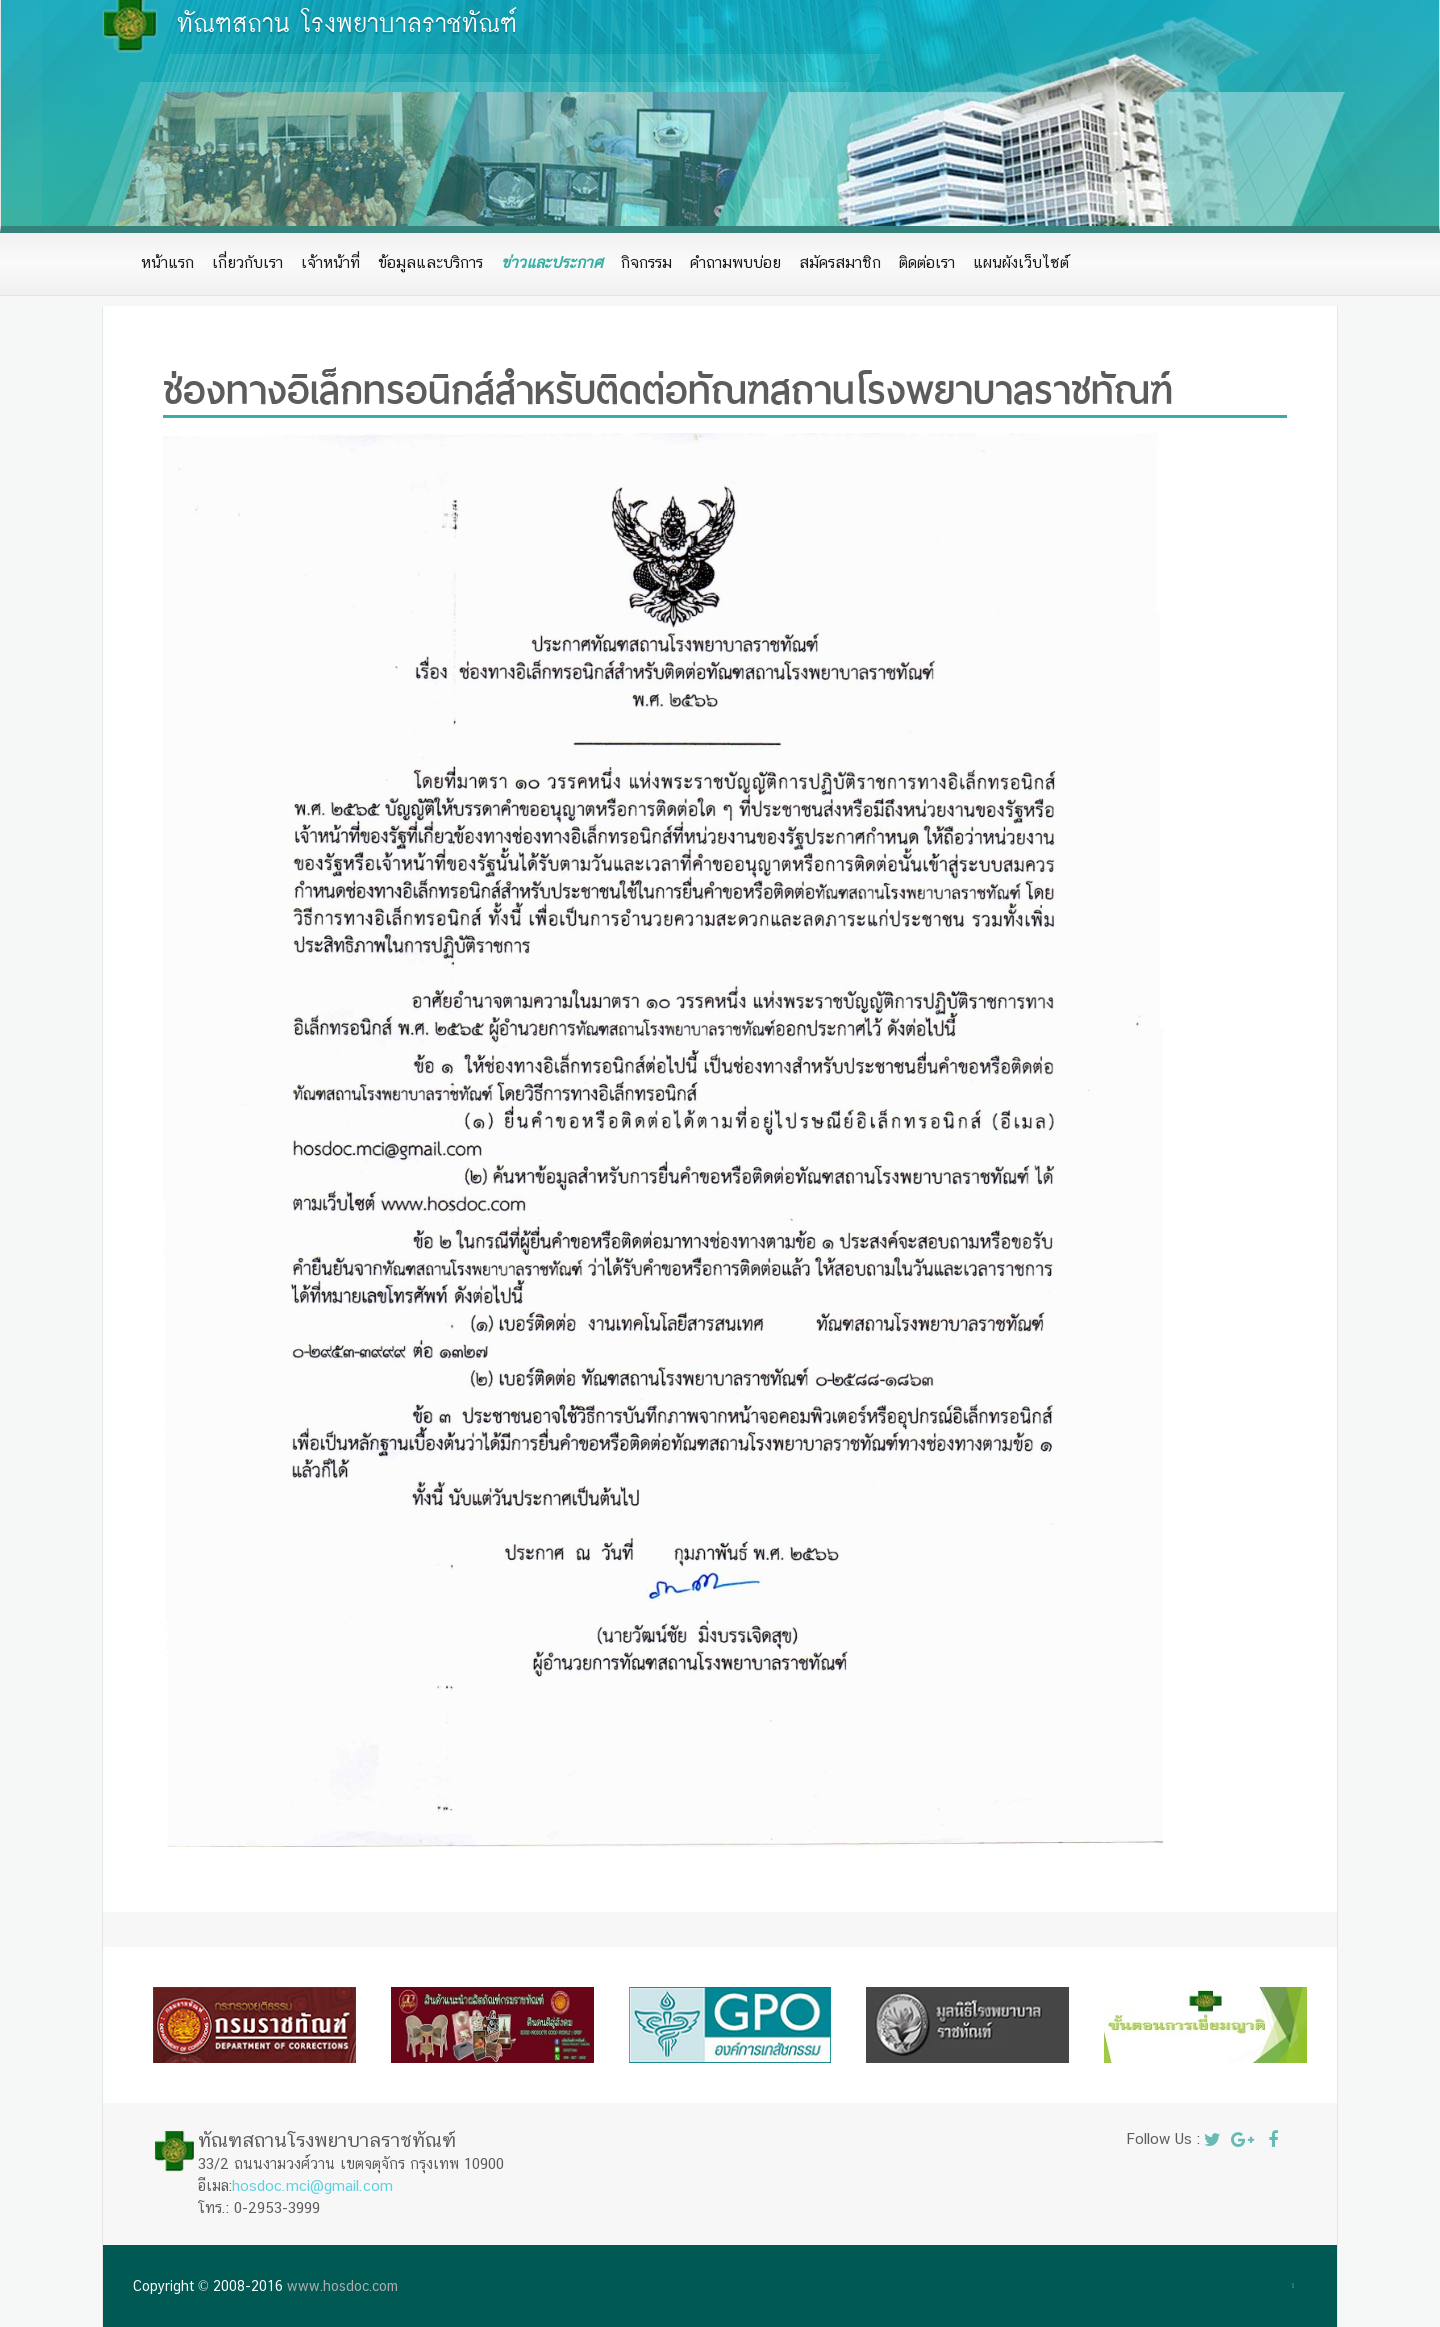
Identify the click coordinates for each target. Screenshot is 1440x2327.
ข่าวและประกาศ (552, 262)
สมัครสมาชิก (840, 262)
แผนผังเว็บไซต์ (1021, 262)
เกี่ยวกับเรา (247, 262)
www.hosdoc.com (342, 2286)
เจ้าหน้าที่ (330, 262)
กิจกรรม (646, 262)
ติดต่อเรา (927, 262)
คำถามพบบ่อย (735, 262)
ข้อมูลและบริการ (430, 262)
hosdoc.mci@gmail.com (312, 2185)
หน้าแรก (167, 262)
